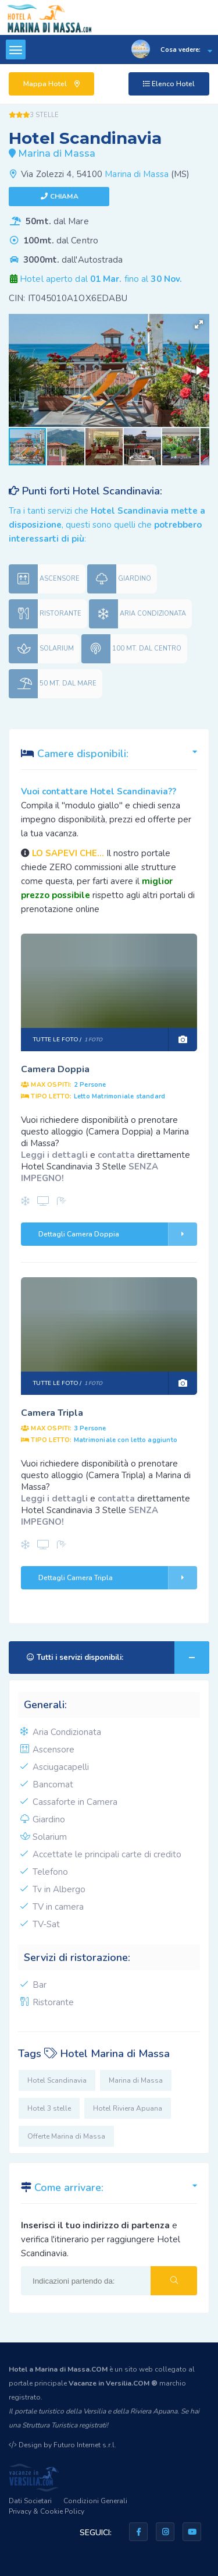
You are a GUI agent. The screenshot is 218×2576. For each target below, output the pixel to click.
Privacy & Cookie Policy (46, 2511)
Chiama (64, 196)
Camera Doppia (55, 1069)
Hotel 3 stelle (49, 2108)
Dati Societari (30, 2501)
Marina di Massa (137, 174)
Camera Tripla (52, 1413)
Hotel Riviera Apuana (127, 2108)
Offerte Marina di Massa (66, 2136)
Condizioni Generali (95, 2501)
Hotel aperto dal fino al (101, 279)
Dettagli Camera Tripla (117, 1577)
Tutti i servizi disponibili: (118, 1657)
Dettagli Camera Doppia (117, 1234)
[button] (199, 324)
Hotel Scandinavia (57, 2080)
